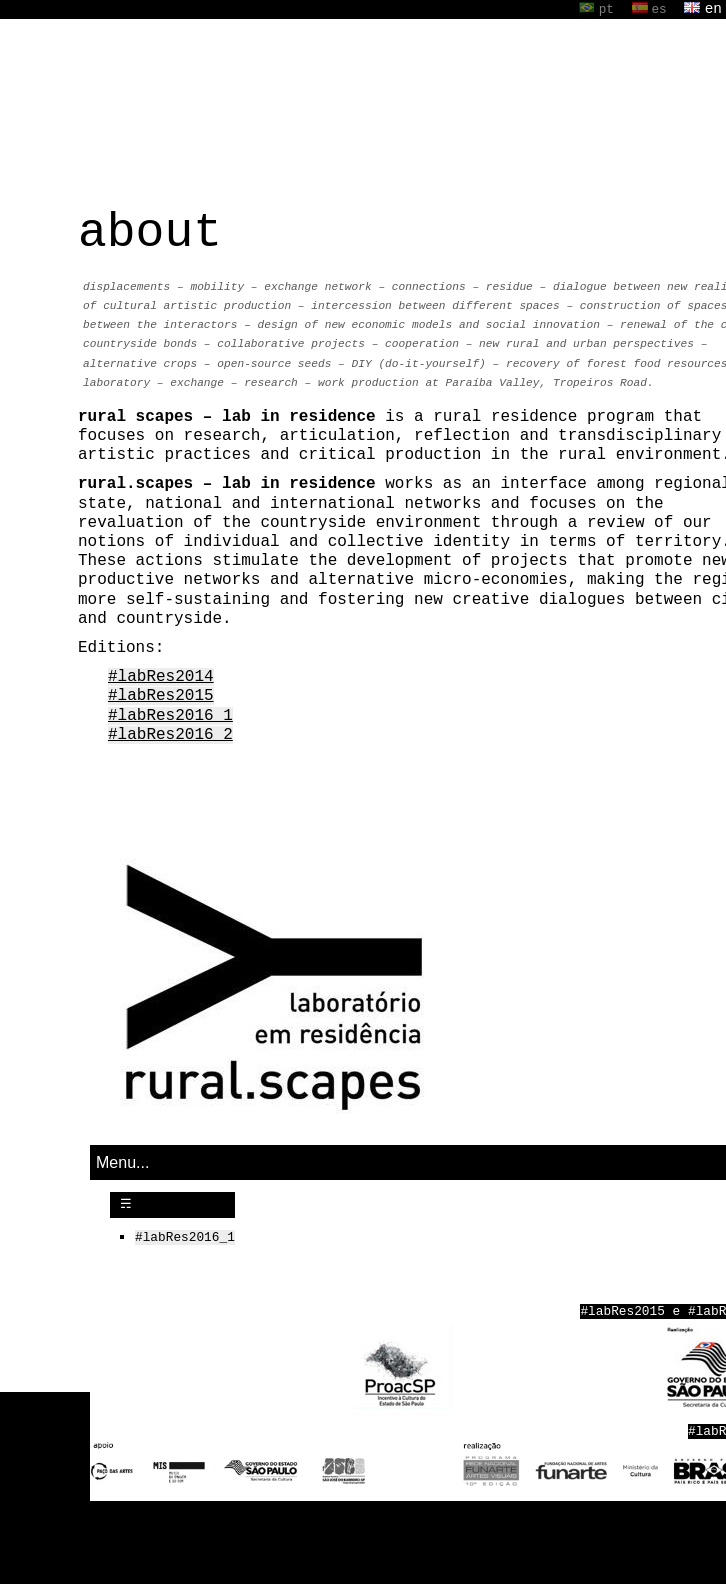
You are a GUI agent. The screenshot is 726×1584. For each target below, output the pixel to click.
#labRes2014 (161, 678)
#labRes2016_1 (170, 717)
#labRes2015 (161, 697)
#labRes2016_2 (170, 736)
